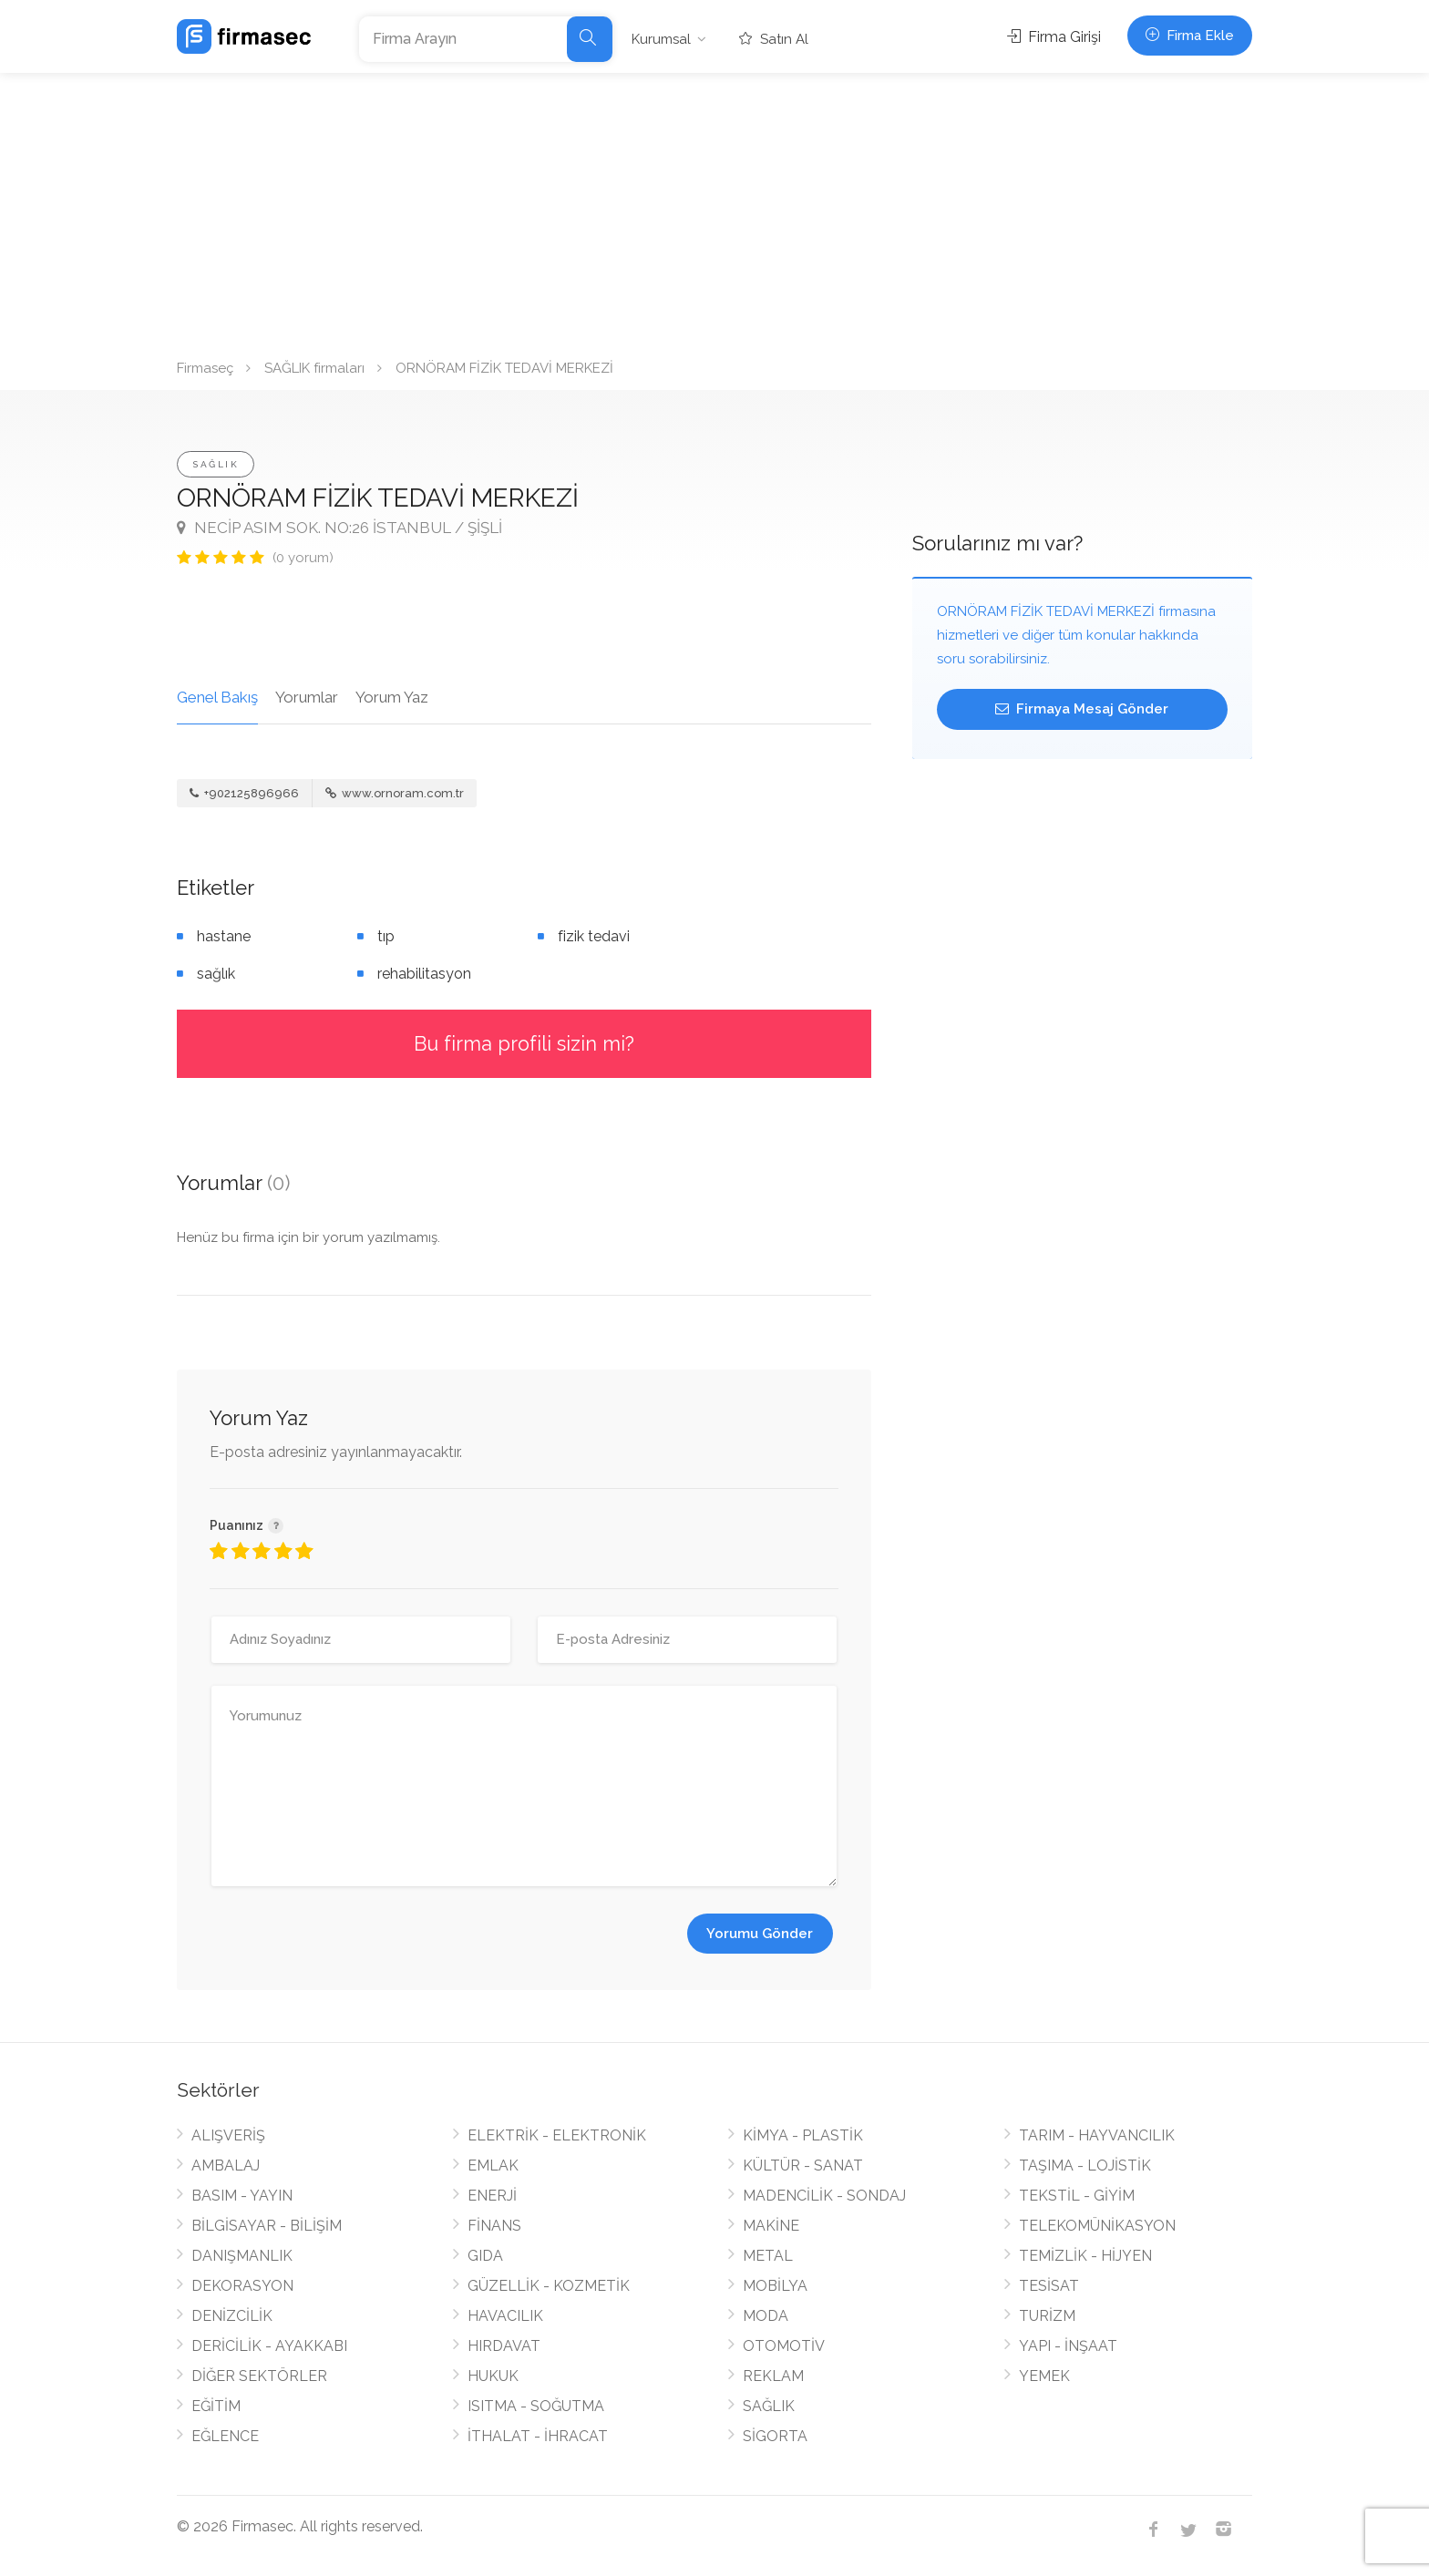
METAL (768, 2255)
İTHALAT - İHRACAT (538, 2436)
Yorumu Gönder (759, 1933)
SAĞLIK (215, 464)
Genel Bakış (217, 697)
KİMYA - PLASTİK (803, 2135)
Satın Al (773, 39)
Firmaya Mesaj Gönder (1081, 709)
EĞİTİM (216, 2406)
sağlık (216, 973)
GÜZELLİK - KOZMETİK (549, 2285)
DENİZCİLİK (231, 2316)
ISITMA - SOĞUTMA (536, 2406)
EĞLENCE (225, 2436)
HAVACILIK (505, 2316)
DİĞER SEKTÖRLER (259, 2376)
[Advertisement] (714, 209)
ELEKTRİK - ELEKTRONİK (557, 2135)
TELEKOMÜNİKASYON (1097, 2225)
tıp (386, 936)
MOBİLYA (775, 2285)
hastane (224, 936)
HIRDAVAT (504, 2346)
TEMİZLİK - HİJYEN (1085, 2255)
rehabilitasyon (424, 973)
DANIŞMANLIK (242, 2255)
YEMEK (1044, 2376)
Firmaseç (205, 368)
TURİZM (1047, 2316)
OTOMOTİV (784, 2346)
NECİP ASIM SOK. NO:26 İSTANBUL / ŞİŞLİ (339, 527)
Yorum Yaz (391, 697)
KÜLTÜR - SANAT (803, 2165)
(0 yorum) (303, 557)
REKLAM (773, 2376)
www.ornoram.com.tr (394, 793)
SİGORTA (775, 2436)
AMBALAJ (225, 2165)
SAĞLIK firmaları (314, 368)
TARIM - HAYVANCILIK (1097, 2135)
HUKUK (493, 2376)
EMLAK (493, 2165)
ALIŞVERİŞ (228, 2135)
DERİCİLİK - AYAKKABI (269, 2346)
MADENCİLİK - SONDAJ (824, 2195)
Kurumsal (661, 39)
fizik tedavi (594, 936)
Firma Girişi (1054, 37)
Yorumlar (306, 697)
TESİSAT (1049, 2285)
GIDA (485, 2255)
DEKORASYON (242, 2285)
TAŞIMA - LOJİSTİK (1085, 2165)
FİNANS (494, 2225)
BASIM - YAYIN (242, 2195)
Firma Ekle (1190, 35)
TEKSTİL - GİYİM (1077, 2195)
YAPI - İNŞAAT (1068, 2346)
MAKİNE (771, 2225)
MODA (765, 2316)
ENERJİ (492, 2195)
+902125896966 (244, 793)
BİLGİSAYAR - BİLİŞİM (266, 2225)
